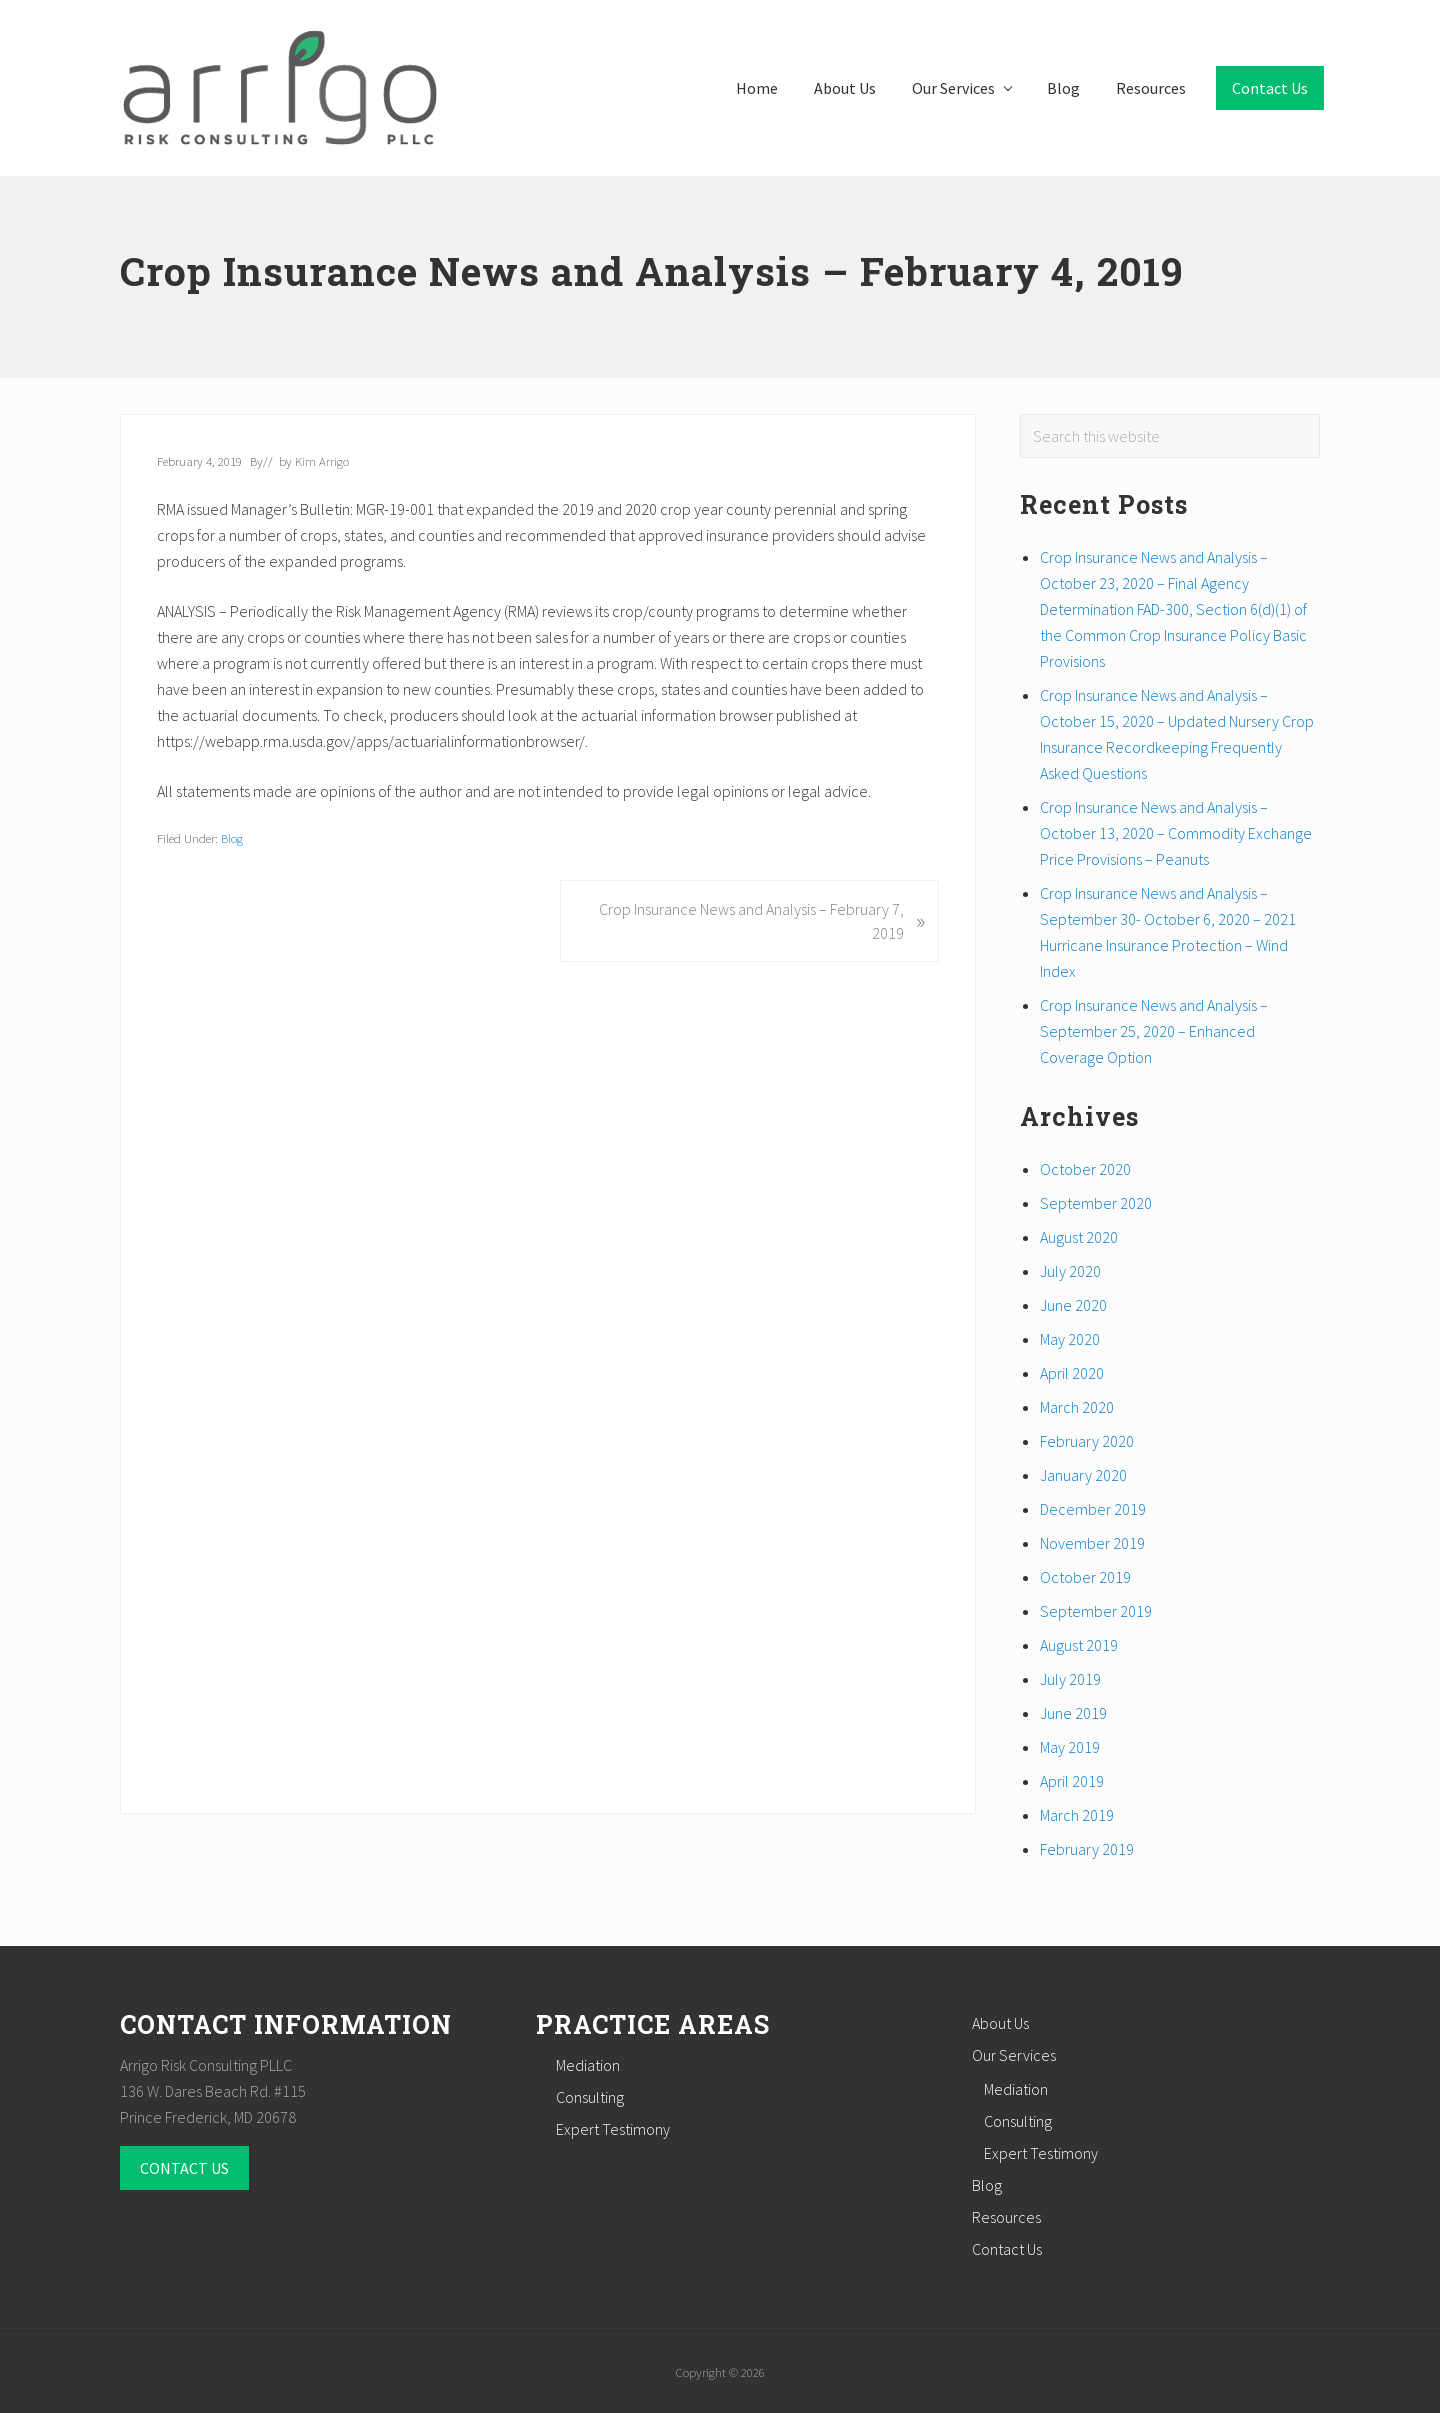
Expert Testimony (613, 2129)
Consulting (590, 2097)
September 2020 (1096, 1203)
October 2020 (1085, 1169)
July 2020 (1070, 1271)
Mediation (588, 2065)
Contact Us (1007, 2249)
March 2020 (1077, 1407)
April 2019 (1072, 1781)
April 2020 (1072, 1373)
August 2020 (1079, 1237)
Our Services (1014, 2055)
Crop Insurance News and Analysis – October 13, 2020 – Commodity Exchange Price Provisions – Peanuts (1176, 833)
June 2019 (1073, 1713)
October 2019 (1085, 1577)
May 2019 (1070, 1747)
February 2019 (1087, 1849)
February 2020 (1087, 1441)
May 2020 (1070, 1339)
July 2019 (1070, 1679)
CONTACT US (184, 2168)
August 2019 (1079, 1645)
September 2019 (1096, 1611)
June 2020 (1073, 1305)
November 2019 (1092, 1543)
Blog (232, 838)
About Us (1000, 2023)
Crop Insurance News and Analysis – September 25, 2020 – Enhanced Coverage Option (1154, 1031)
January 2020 (1083, 1475)
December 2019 (1093, 1509)
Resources (1006, 2217)
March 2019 (1077, 1815)
